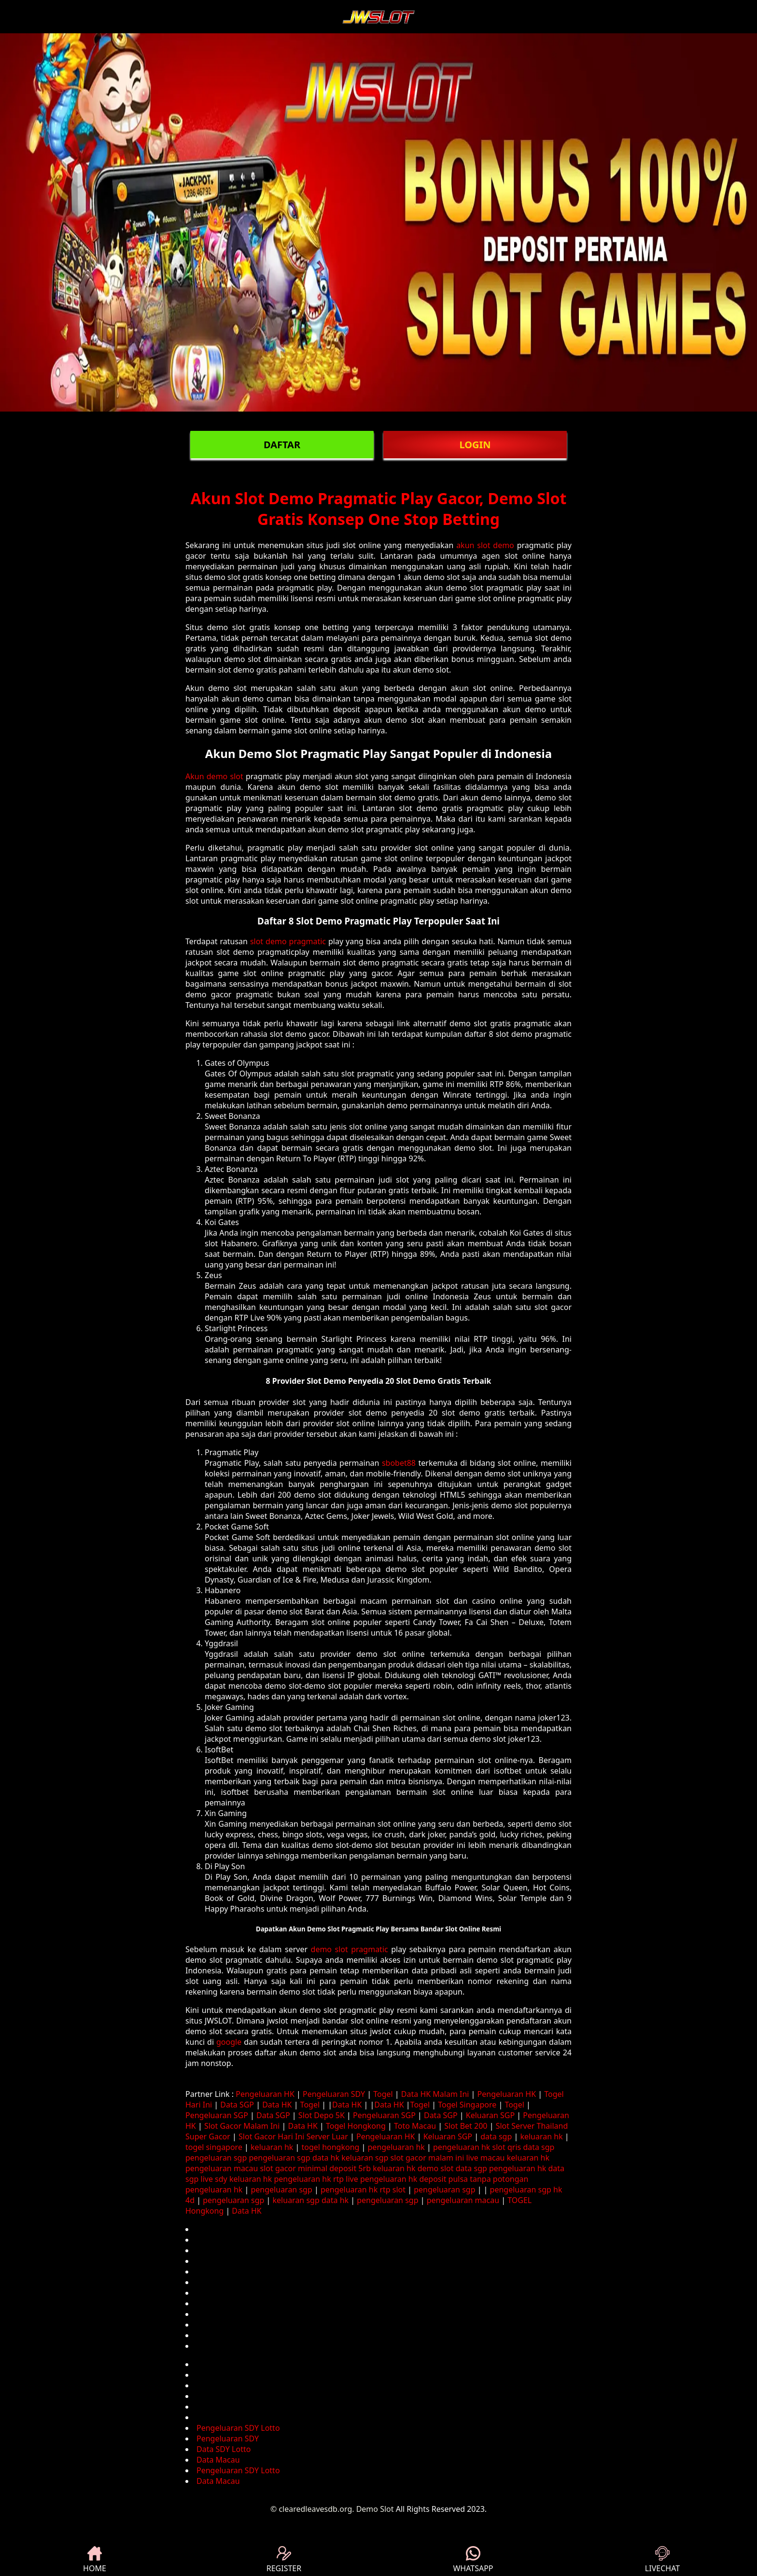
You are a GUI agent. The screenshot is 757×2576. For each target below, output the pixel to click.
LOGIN (475, 444)
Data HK (277, 2104)
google (228, 2042)
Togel (383, 2094)
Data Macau (218, 2459)
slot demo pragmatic (288, 941)
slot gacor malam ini (427, 2157)
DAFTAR (282, 444)
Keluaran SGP (490, 2115)
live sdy (214, 2179)
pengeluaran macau (221, 2168)
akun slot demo (485, 545)
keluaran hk (541, 2136)
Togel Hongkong (356, 2126)
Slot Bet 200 (465, 2126)
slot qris (506, 2147)
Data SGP (237, 2104)
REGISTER (283, 2560)
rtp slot (392, 2189)
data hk (325, 2157)
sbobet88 (399, 1463)
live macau (485, 2157)
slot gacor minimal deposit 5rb (315, 2168)
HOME (94, 2560)
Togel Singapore (467, 2104)
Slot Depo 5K (321, 2115)
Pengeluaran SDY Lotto (238, 2428)
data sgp (496, 2136)
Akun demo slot (214, 776)
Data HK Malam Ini (435, 2094)
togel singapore (213, 2147)
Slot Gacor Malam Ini (242, 2126)
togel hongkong (331, 2147)
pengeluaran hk (396, 2147)
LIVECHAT (662, 2560)
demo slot (436, 2168)
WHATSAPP (473, 2560)
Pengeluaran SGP (216, 2115)
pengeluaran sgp (216, 2157)
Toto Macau (415, 2126)
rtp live (345, 2179)
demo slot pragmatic (349, 1949)
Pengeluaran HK (265, 2094)
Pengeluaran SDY (334, 2094)
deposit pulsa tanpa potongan (473, 2179)
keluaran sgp (364, 2157)
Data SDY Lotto (223, 2449)
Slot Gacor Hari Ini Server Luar (293, 2136)
